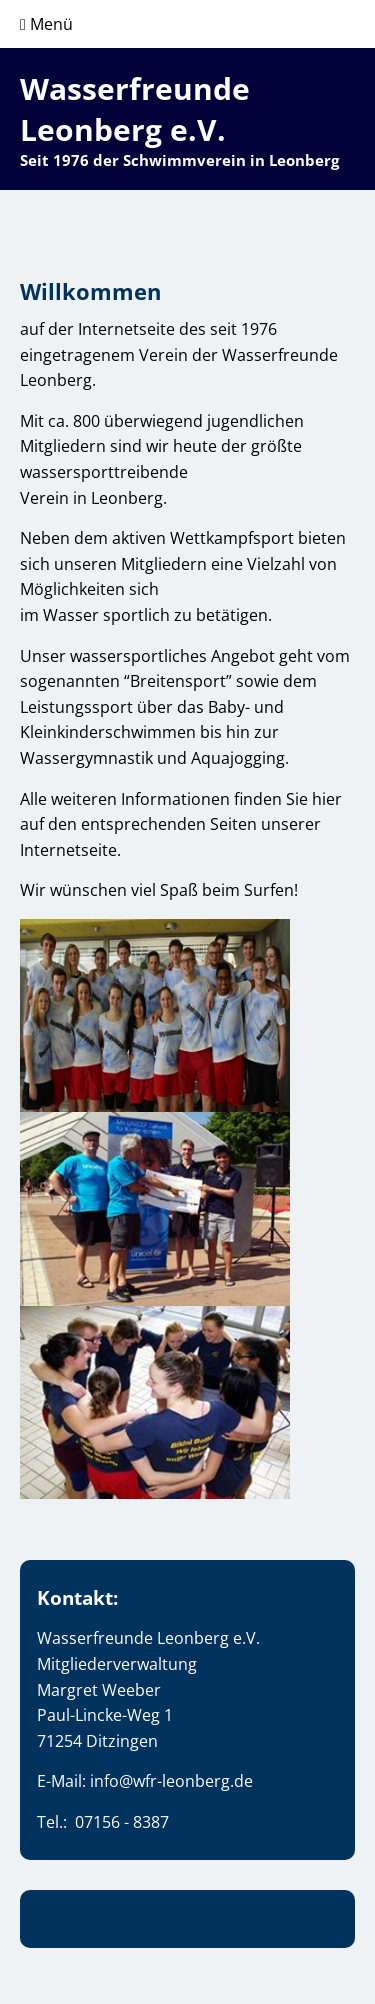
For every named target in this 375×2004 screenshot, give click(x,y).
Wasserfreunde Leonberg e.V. (135, 109)
